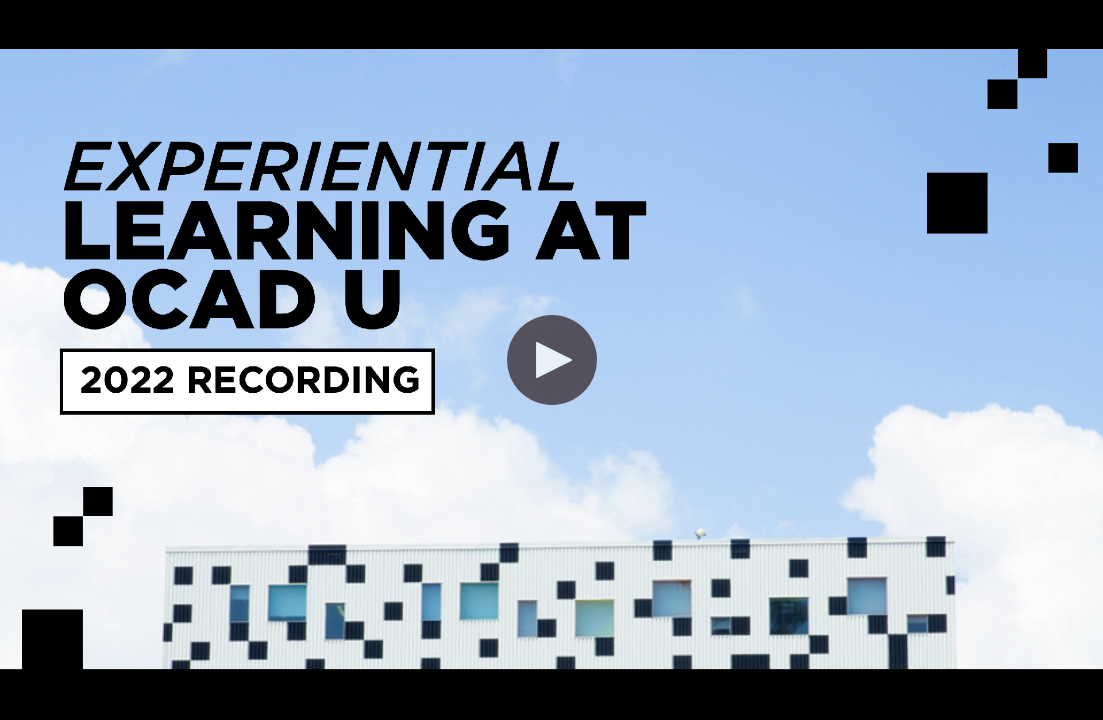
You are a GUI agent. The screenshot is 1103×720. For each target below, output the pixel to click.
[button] (552, 360)
